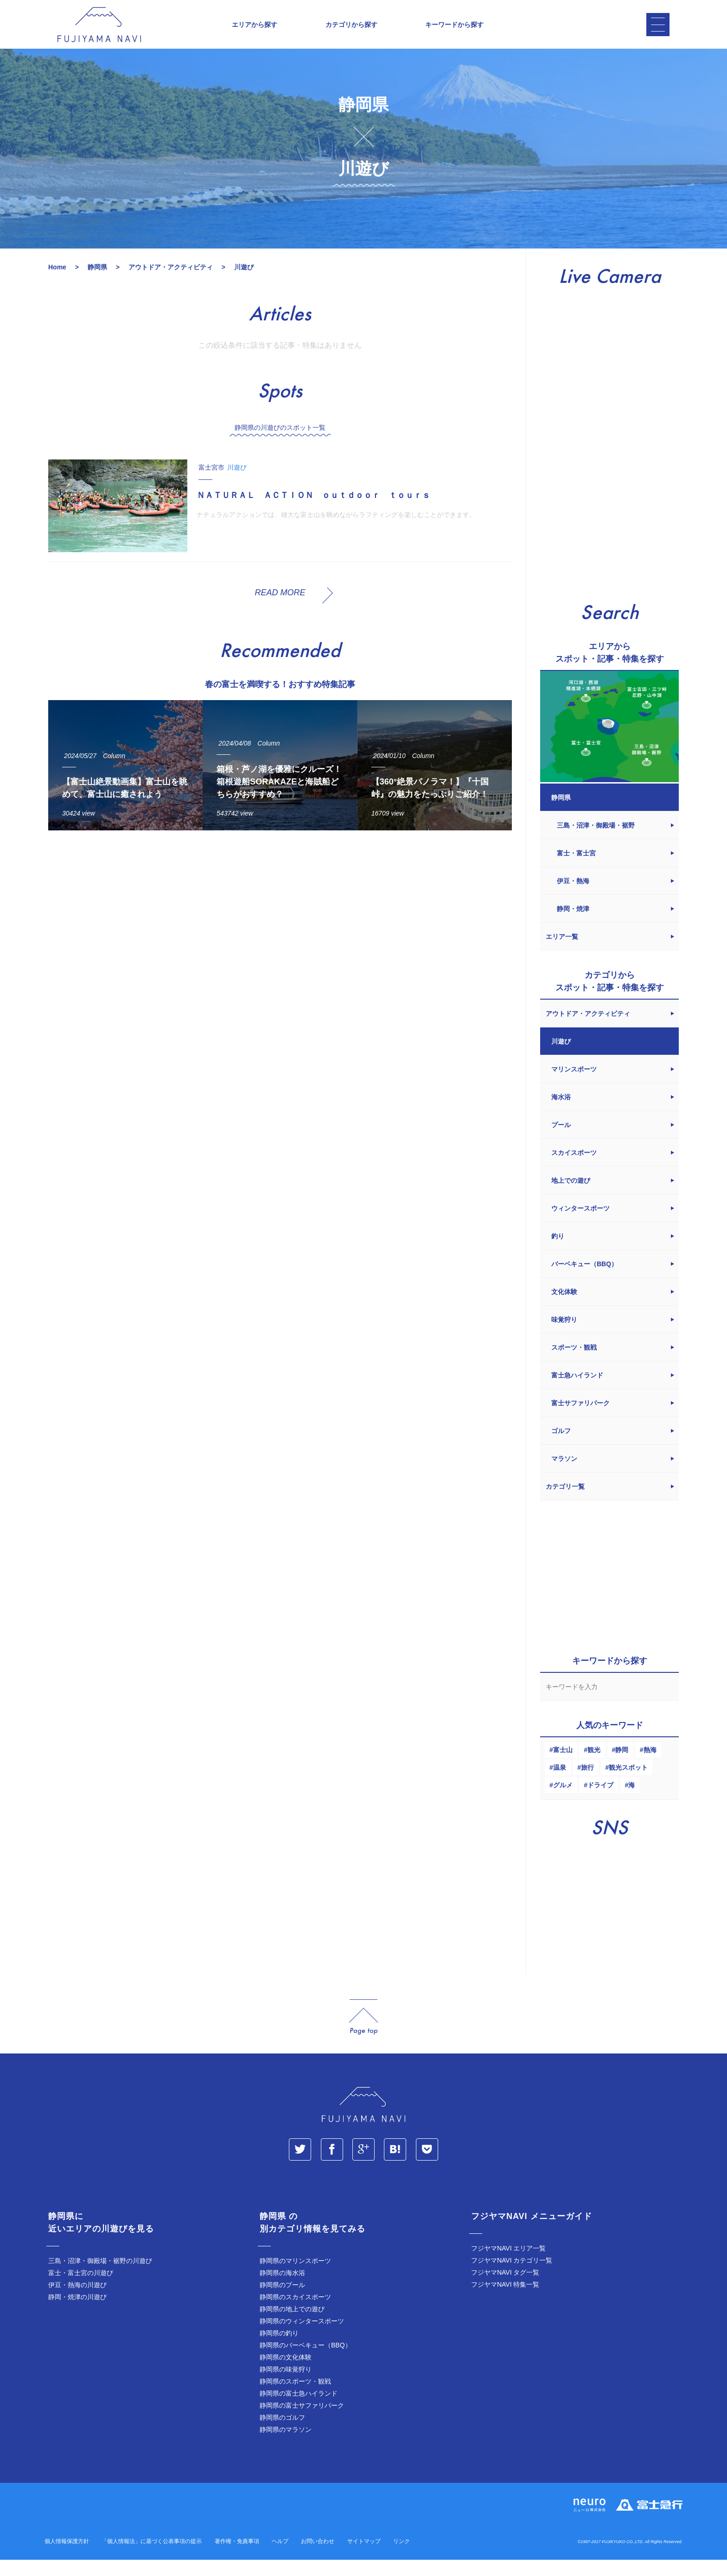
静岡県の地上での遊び (292, 2325)
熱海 (650, 1766)
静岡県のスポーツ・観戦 (295, 2397)
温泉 (559, 1783)
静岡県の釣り (279, 2349)
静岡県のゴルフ (282, 2433)
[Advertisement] (280, 939)
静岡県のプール (282, 2301)
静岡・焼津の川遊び (77, 2313)
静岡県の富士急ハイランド (299, 2409)
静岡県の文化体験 (286, 2373)
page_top (363, 2033)
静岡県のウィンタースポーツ (302, 2337)
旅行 (587, 1783)
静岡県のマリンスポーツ (295, 2277)
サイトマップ (364, 2557)
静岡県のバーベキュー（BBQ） (305, 2361)
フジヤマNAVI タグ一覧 (505, 2288)
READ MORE (280, 608)
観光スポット (628, 1783)
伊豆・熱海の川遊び (77, 2301)
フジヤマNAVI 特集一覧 (505, 2300)
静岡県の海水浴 (282, 2289)
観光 (593, 1766)
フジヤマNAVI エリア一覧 (508, 2264)
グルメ (563, 1801)
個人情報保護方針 (67, 2557)
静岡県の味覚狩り (286, 2385)
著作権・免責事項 (237, 2557)
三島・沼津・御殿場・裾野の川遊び (100, 2277)
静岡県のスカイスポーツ (295, 2313)
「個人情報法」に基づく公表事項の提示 (152, 2557)
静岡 (621, 1766)
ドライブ (600, 1801)
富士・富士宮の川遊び (80, 2289)
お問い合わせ (317, 2557)
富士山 (563, 1766)
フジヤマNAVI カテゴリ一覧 (512, 2276)
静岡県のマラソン (286, 2445)
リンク (401, 2557)
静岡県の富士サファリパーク (302, 2421)
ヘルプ (280, 2557)
